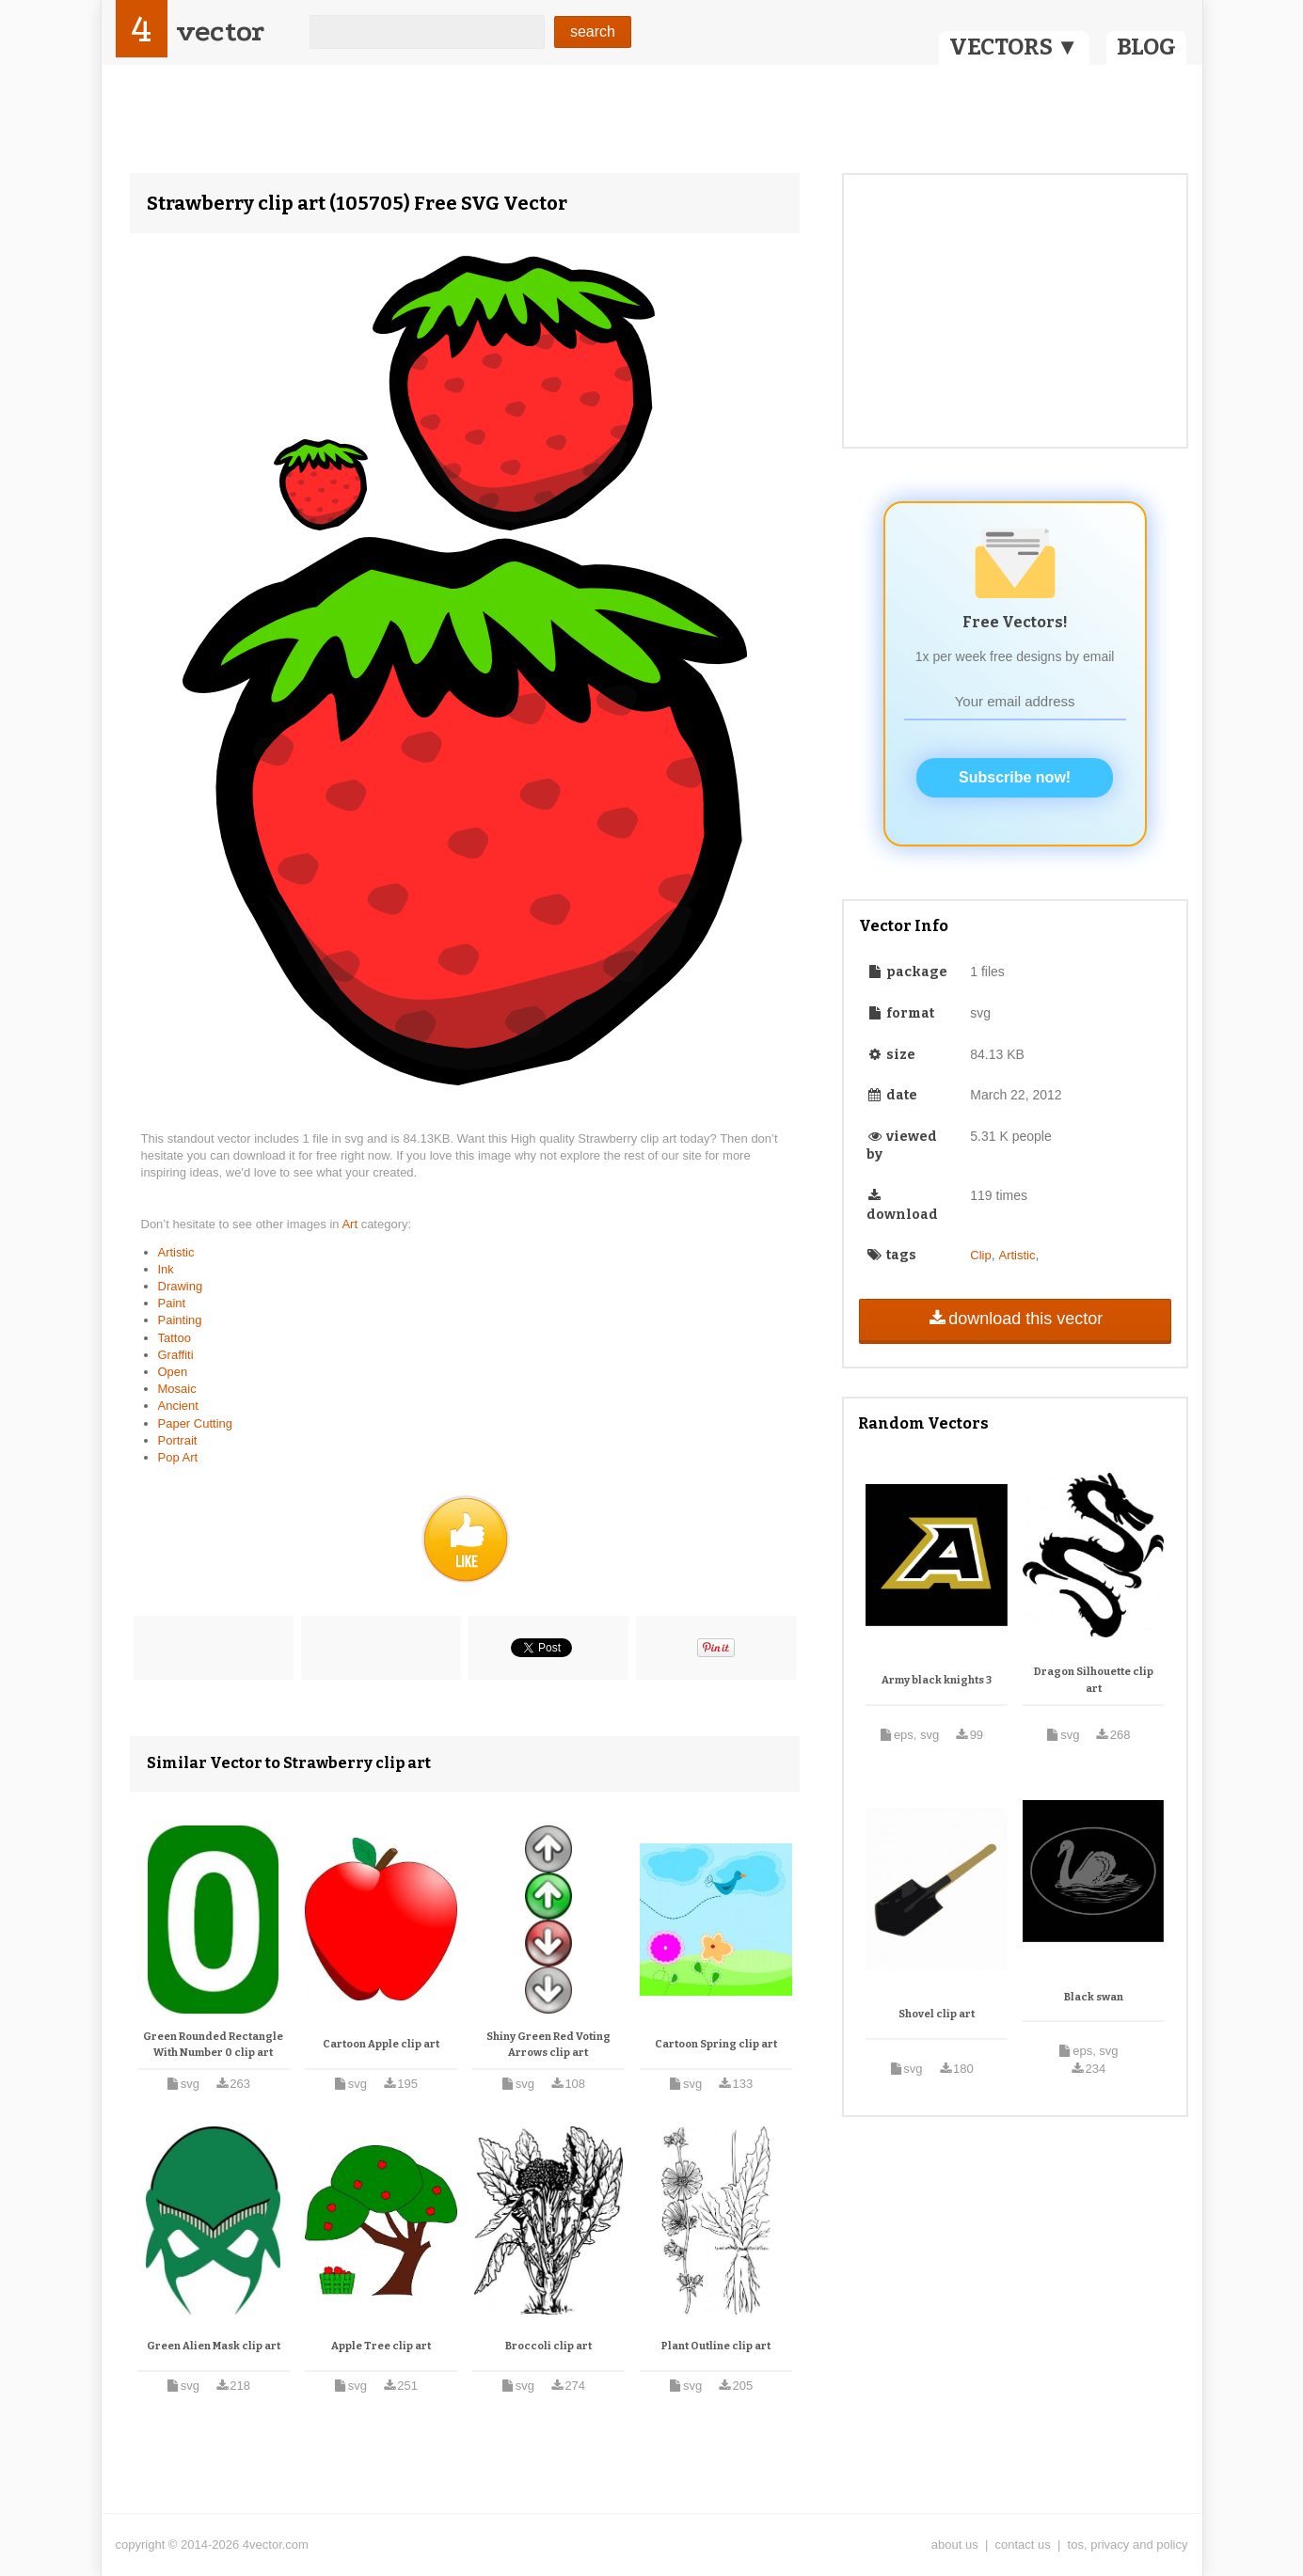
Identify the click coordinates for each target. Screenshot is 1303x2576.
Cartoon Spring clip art (716, 2044)
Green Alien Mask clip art (213, 2346)
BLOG (1146, 47)
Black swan (1093, 1997)
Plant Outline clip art (716, 2346)
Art (351, 1224)
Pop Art (178, 1457)
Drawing (180, 1286)
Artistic (176, 1252)
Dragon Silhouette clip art (1093, 1680)
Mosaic (177, 1389)
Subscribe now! (1015, 777)
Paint (172, 1303)
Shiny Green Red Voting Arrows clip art (548, 2045)
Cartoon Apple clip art (381, 2044)
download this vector (1015, 1318)
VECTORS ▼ (1014, 47)
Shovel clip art (936, 2014)
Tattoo (174, 1338)
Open (173, 1372)
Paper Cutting (195, 1423)
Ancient (178, 1406)
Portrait (178, 1440)
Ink (166, 1269)
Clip (980, 1255)
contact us (1023, 2544)
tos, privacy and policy (1128, 2544)
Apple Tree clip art (381, 2346)
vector (220, 31)
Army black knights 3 (937, 1680)
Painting (180, 1320)
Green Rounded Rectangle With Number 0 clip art (213, 2045)
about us (954, 2544)
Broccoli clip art (548, 2346)
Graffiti (176, 1355)
